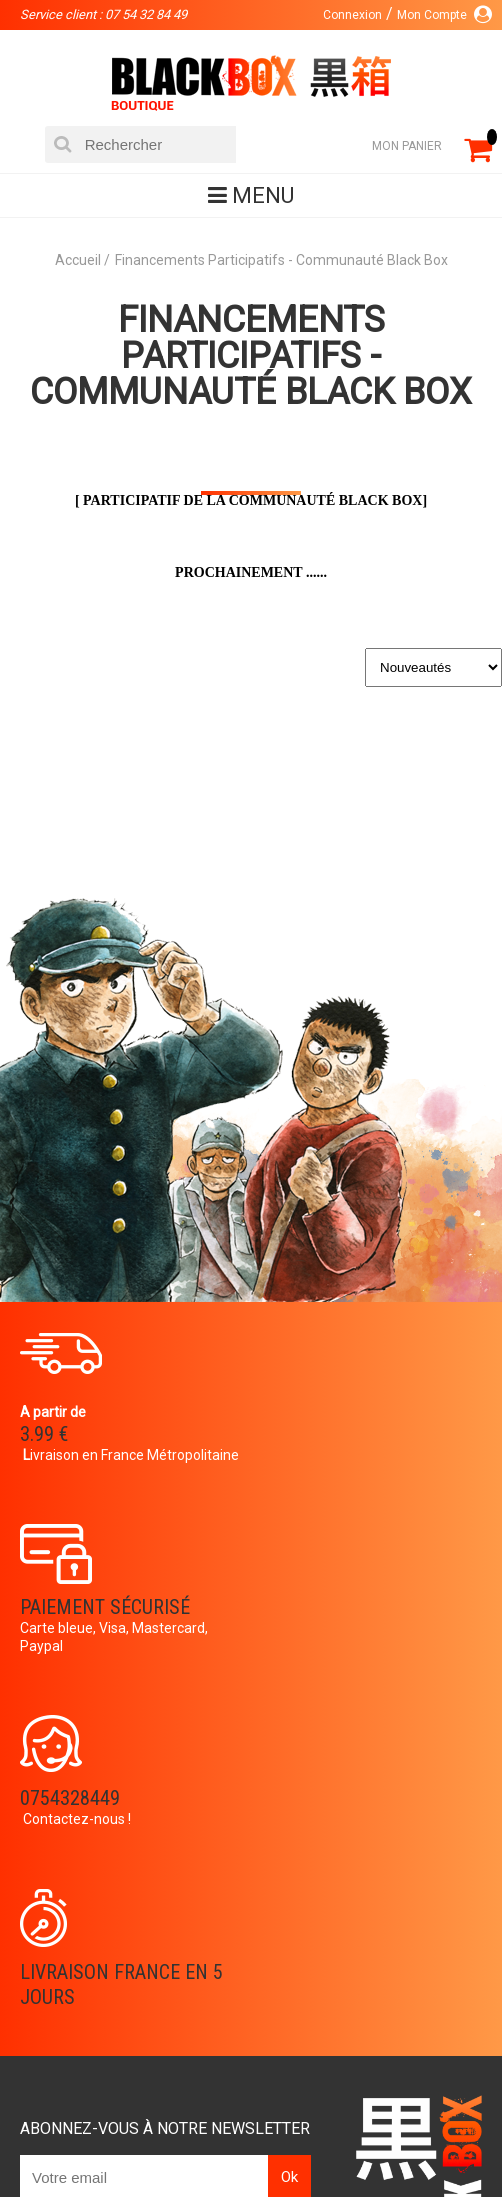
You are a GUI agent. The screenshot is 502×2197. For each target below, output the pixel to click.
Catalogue (89, 2109)
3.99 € (44, 1434)
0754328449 (70, 1625)
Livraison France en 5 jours (372, 1637)
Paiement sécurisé (356, 1416)
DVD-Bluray (195, 2109)
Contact (195, 2001)
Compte (192, 1969)
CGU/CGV (194, 2033)
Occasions (197, 2141)
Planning (48, 2033)
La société (52, 1937)
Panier (188, 1937)
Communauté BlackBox (346, 2109)
